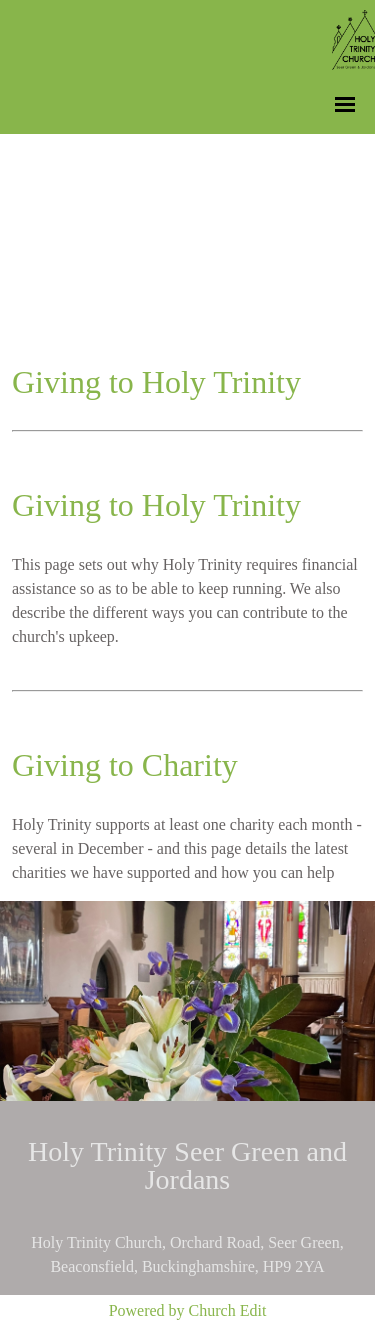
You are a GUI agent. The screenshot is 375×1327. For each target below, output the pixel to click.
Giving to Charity (125, 765)
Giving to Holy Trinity (156, 505)
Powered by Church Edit (188, 1310)
